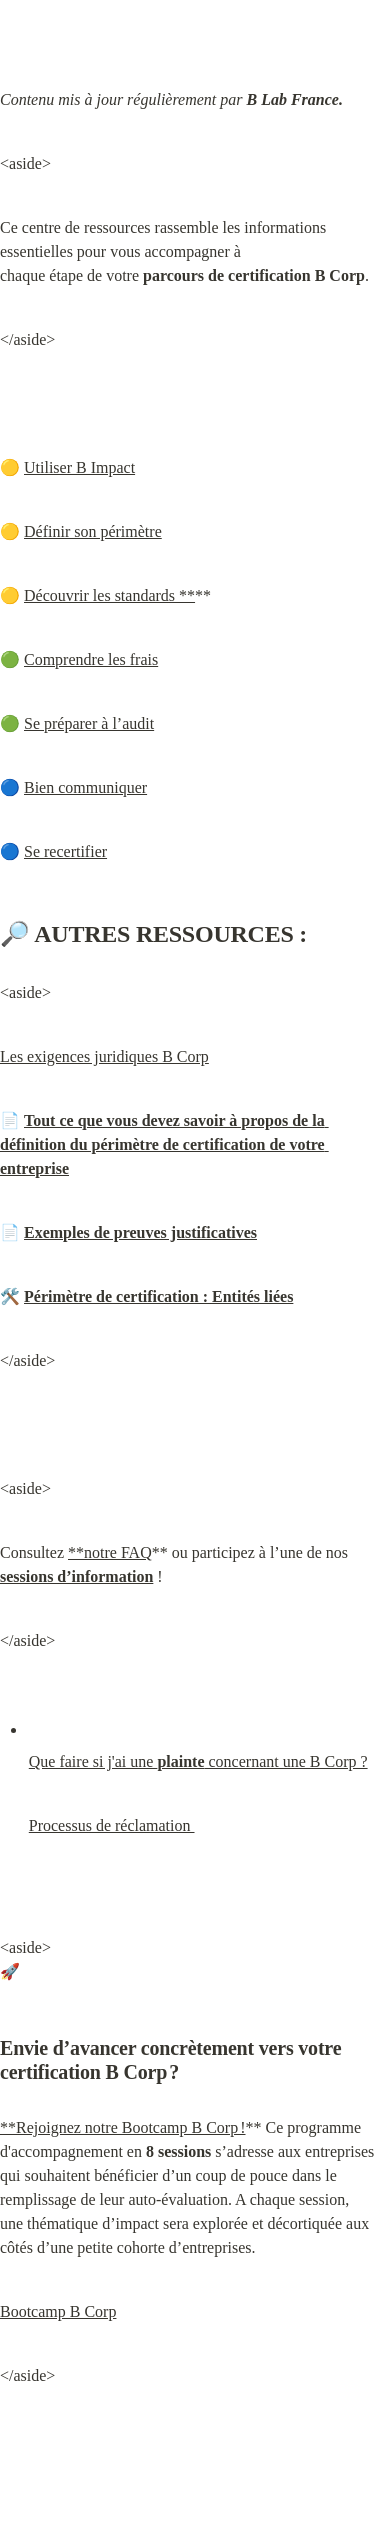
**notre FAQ (110, 1552)
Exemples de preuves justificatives (140, 1232)
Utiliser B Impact (79, 467)
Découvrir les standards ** (109, 595)
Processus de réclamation (112, 1825)
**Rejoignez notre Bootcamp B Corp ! (123, 2127)
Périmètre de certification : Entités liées (158, 1296)
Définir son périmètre (93, 531)
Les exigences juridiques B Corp (104, 1056)
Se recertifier (65, 851)
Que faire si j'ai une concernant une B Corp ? (198, 1761)
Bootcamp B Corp (58, 2311)
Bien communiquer (85, 787)
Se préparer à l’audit (89, 723)
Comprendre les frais (91, 659)
